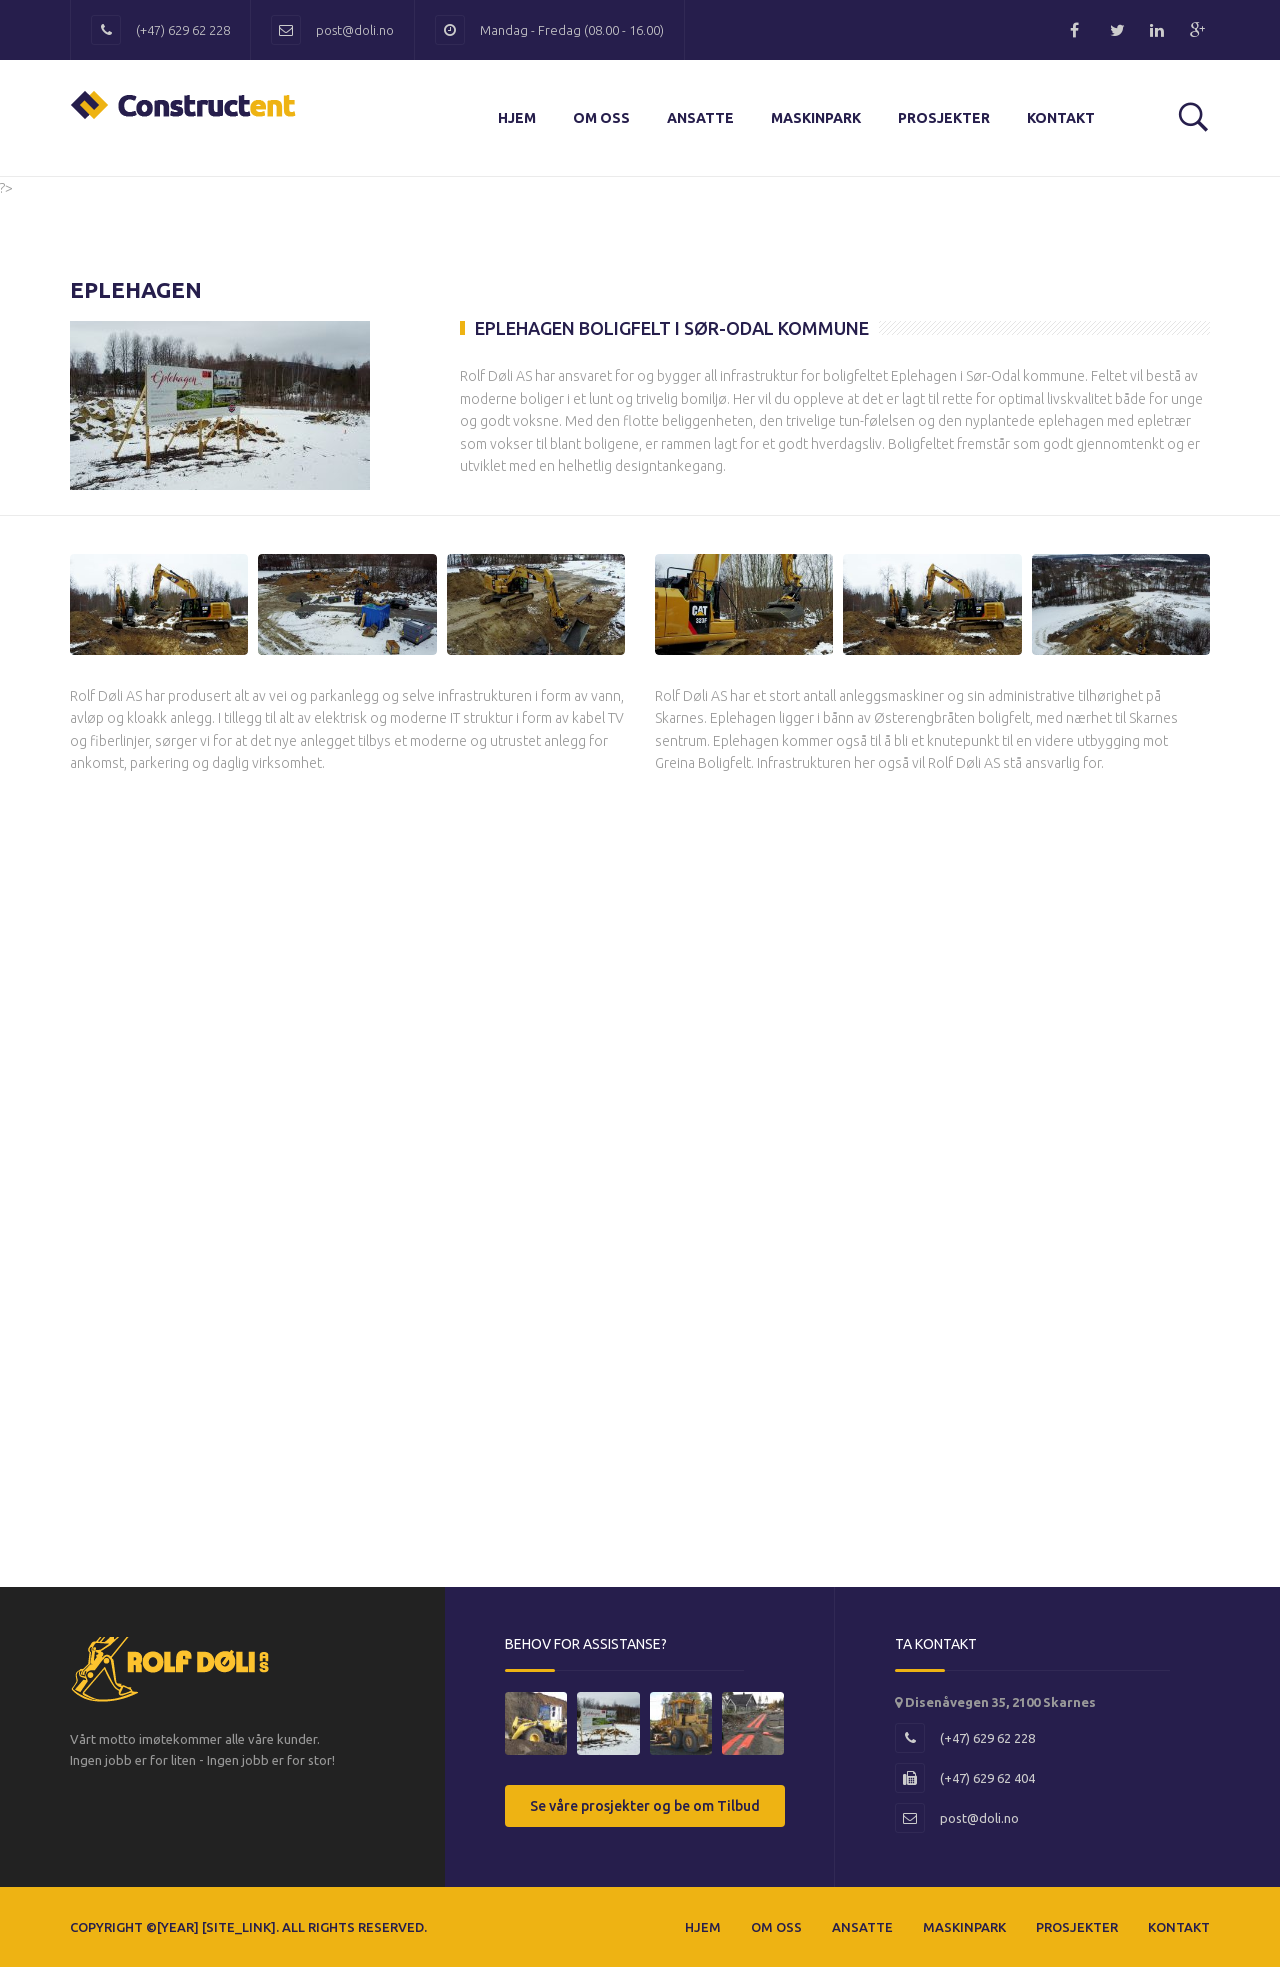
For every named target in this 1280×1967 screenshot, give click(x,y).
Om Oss (601, 118)
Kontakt (1061, 118)
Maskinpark (816, 118)
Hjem (517, 118)
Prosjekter (944, 118)
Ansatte (700, 118)
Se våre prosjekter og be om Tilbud (645, 1806)
